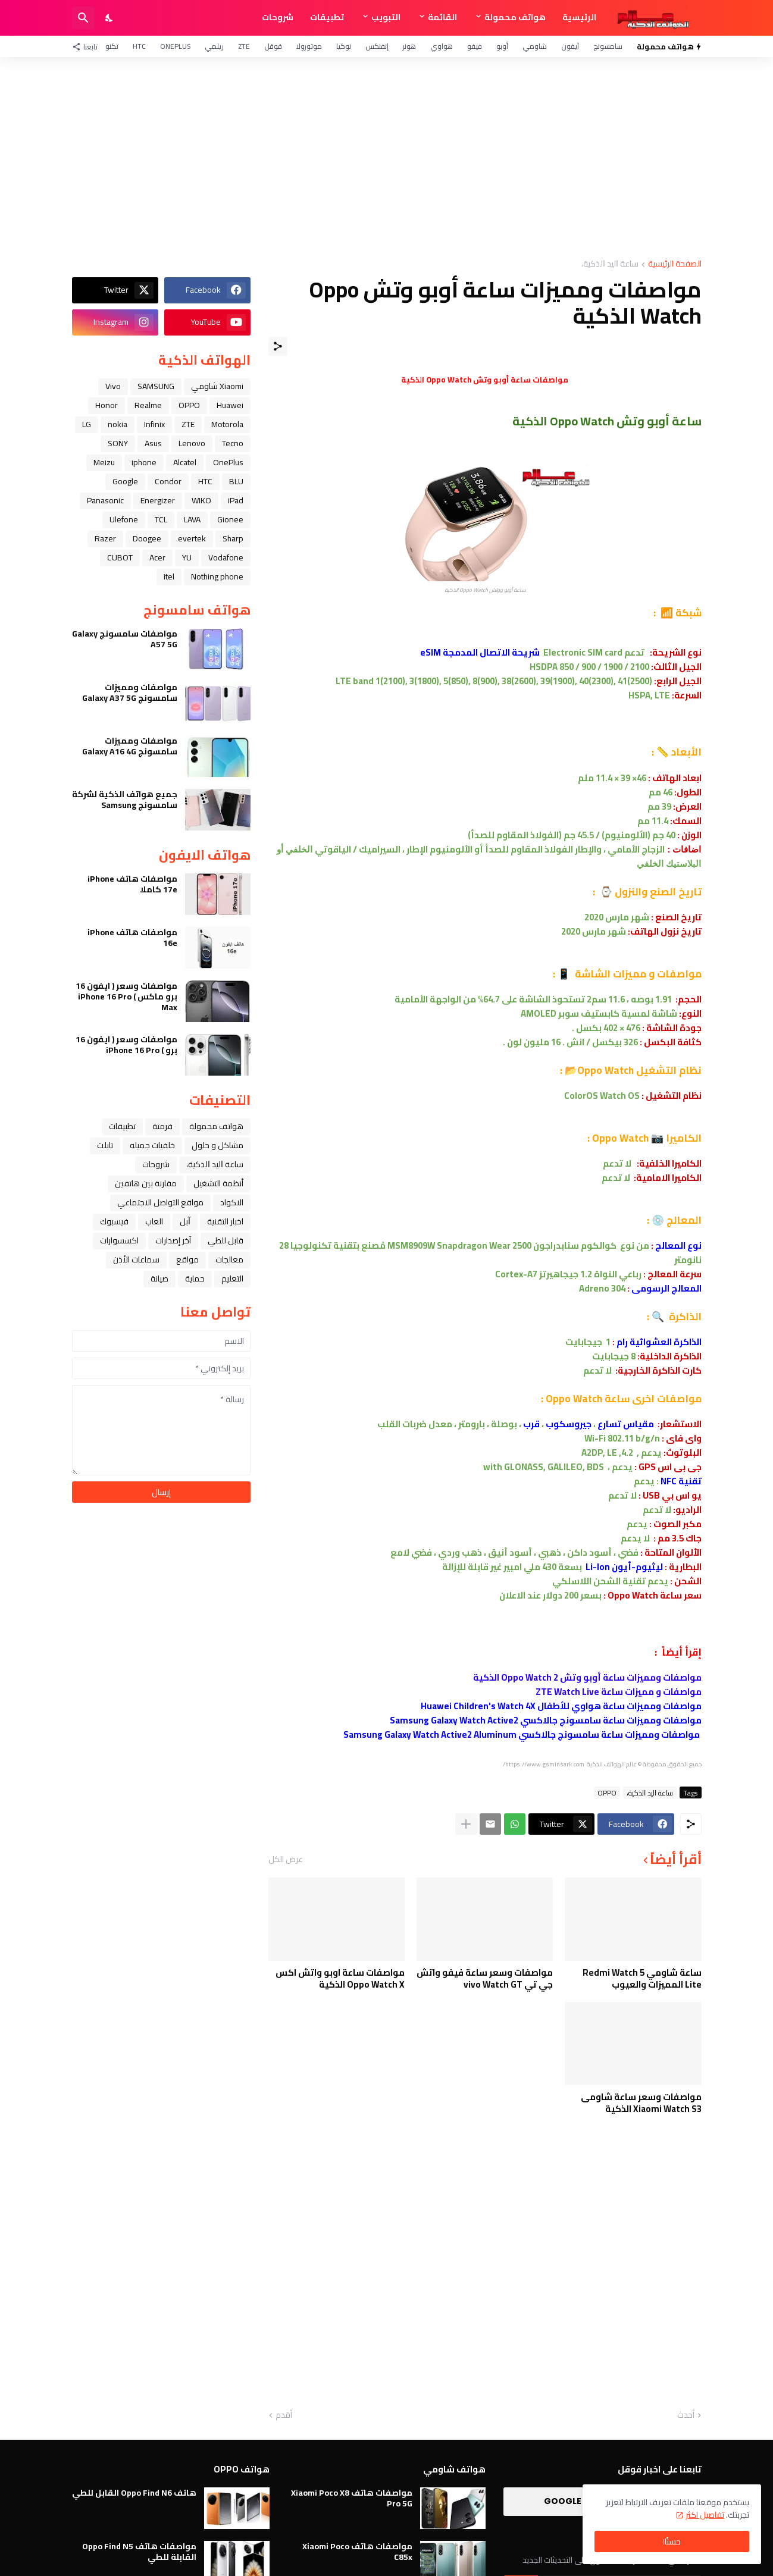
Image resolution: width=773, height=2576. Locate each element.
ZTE (244, 46)
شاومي (534, 46)
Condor (168, 481)
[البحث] (83, 18)
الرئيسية (579, 17)
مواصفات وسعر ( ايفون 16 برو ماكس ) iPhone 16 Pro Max (126, 996)
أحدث (685, 2415)
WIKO (201, 500)
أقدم (284, 2415)
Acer (157, 557)
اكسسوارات (119, 1240)
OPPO (606, 1792)
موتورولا (309, 46)
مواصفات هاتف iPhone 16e (132, 937)
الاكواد (231, 1202)
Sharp (233, 538)
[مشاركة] (277, 346)
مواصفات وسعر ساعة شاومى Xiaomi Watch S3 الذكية (641, 2102)
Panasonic (105, 500)
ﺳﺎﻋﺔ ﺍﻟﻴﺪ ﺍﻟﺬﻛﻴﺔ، (610, 264)
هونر (409, 46)
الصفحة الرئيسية (675, 264)
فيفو (474, 46)
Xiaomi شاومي (217, 386)
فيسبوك (114, 1221)
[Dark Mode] (109, 18)
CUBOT (120, 557)
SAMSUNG (155, 386)
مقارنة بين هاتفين (146, 1183)
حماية (195, 1278)
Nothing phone (217, 576)
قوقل (273, 46)
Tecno (232, 443)
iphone (144, 462)
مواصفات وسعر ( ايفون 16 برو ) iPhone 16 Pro (126, 1044)
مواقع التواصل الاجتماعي (160, 1202)
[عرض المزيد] (466, 1824)
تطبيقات (327, 17)
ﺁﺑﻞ (185, 1221)
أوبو (502, 46)
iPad (235, 500)
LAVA (192, 519)
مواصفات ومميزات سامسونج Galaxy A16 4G (129, 746)
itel (169, 576)
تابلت (105, 1145)
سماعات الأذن (136, 1259)
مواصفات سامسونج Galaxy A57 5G (124, 639)
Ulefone (123, 519)
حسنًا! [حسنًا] (672, 2541)
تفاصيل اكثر (705, 2514)
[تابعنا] (88, 46)
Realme (148, 405)
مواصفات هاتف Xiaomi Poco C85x (357, 2551)
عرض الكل (285, 1859)
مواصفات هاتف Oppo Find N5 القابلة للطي (139, 2551)
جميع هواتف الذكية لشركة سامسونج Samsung (124, 799)
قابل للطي (225, 1240)
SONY (118, 443)
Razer (105, 538)
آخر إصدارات (173, 1240)
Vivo (113, 386)
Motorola (227, 424)
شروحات (277, 17)
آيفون (570, 46)
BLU (236, 481)
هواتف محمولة (515, 17)
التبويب (385, 17)
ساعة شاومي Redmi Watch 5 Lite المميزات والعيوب (642, 1978)
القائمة (442, 17)
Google (125, 481)
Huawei (230, 405)
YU (187, 557)
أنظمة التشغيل (218, 1183)
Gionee (230, 519)
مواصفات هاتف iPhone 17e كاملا (132, 884)
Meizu (104, 462)
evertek (192, 538)
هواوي (441, 46)
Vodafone (225, 557)
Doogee (147, 538)
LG (86, 424)
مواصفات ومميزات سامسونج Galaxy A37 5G (129, 692)
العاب (154, 1221)
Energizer (157, 500)
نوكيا (343, 46)
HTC (139, 46)
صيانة (159, 1278)
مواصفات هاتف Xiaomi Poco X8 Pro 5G (351, 2498)
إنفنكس (377, 46)
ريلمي (214, 46)
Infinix (154, 424)
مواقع (187, 1259)
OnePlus (175, 46)
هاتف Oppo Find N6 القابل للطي (134, 2492)
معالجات (229, 1259)
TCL (161, 519)
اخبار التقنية (225, 1221)
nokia (117, 424)
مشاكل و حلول (217, 1145)
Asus (153, 443)
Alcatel (184, 462)
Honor (106, 405)
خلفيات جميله (152, 1145)
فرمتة (162, 1126)
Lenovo (192, 443)
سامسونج (607, 46)
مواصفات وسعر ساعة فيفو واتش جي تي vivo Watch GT (485, 1978)
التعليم (232, 1278)
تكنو (111, 46)
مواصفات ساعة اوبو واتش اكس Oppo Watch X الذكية (340, 1978)
